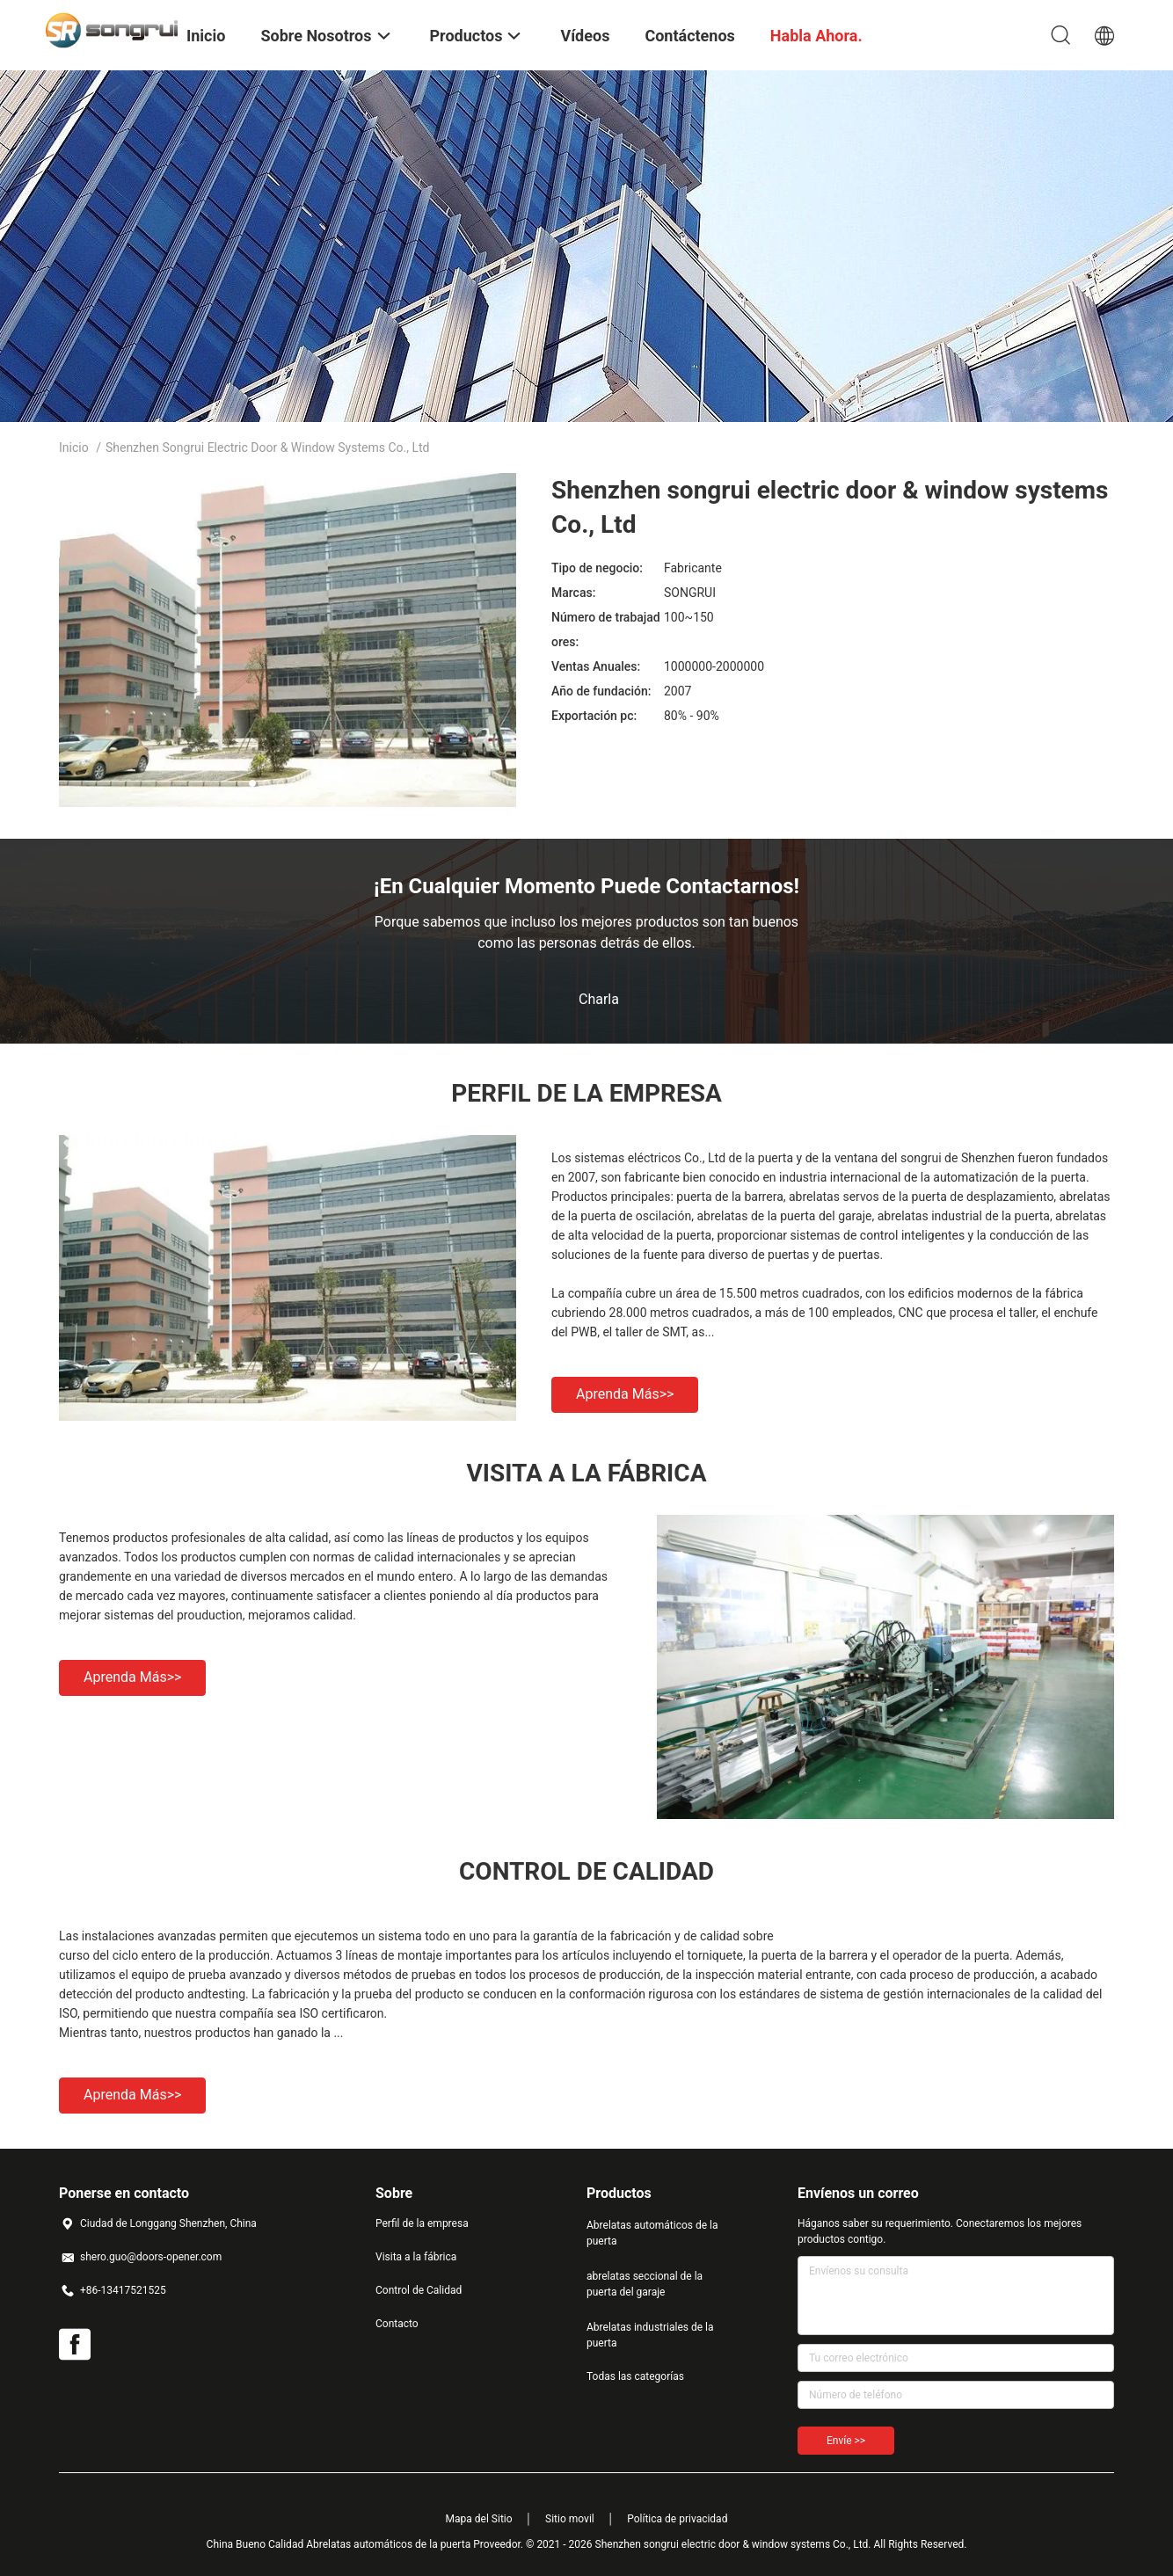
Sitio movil (569, 2519)
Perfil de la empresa (422, 2223)
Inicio (74, 447)
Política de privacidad (677, 2519)
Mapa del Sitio (479, 2519)
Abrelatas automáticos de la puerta (652, 2233)
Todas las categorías (635, 2376)
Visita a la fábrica (415, 2257)
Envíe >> (846, 2440)
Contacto (397, 2324)
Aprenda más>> (625, 1394)
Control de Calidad (418, 2290)
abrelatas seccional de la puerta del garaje (644, 2284)
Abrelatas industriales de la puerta (650, 2335)
